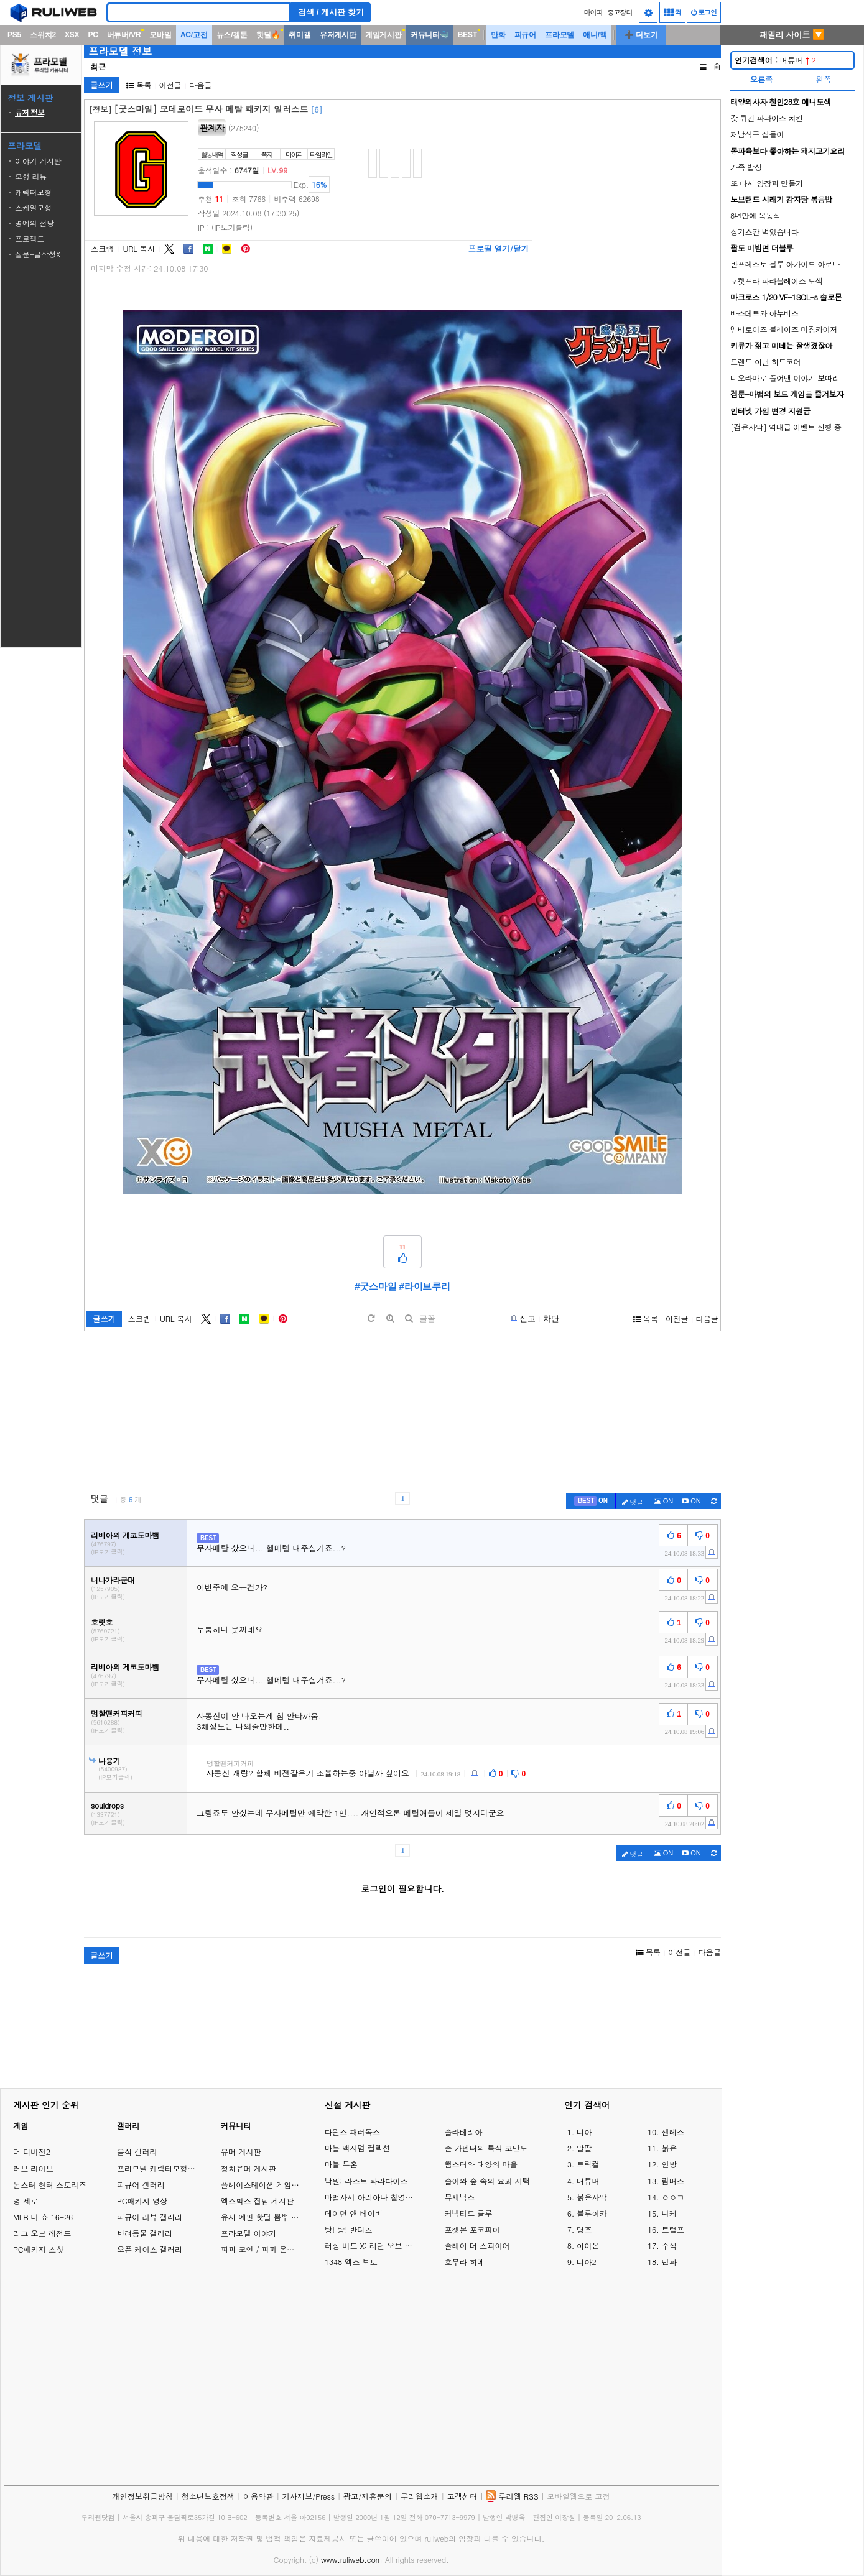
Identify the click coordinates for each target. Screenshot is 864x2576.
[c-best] (591, 1501)
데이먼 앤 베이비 (354, 2213)
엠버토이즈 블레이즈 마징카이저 (783, 329)
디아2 (586, 2262)
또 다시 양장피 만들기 (766, 183)
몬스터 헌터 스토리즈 (49, 2184)
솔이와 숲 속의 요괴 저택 (487, 2181)
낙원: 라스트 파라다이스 (366, 2181)
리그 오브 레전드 (42, 2233)
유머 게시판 (241, 2151)
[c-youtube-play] (691, 1501)
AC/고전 (194, 34)
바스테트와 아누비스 (764, 313)
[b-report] (523, 1318)
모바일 (160, 34)
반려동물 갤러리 (144, 2233)
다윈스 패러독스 (352, 2132)
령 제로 (26, 2200)
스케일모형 (33, 207)
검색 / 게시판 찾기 (331, 12)
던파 (668, 2262)
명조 (584, 2230)
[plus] (390, 1318)
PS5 (14, 34)
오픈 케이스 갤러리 (149, 2249)
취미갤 (299, 34)
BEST (467, 34)
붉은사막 (592, 2197)
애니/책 (595, 34)
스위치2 (43, 34)
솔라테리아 (463, 2132)
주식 (668, 2246)
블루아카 (592, 2213)
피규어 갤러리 (141, 2184)
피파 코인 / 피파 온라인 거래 (270, 2249)
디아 (584, 2132)
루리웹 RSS (518, 2496)
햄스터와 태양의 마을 (481, 2164)
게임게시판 (383, 34)
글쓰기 (101, 85)
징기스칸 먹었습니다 (764, 231)
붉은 (668, 2148)
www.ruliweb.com (352, 2559)
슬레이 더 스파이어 (476, 2246)
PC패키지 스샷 (38, 2249)
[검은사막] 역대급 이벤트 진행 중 (786, 427)
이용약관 (258, 2496)
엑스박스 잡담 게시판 (257, 2200)
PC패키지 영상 (142, 2200)
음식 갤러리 (137, 2151)
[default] (371, 1318)
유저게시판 (338, 34)
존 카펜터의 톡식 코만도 (485, 2148)
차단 (551, 1318)
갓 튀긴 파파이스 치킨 (766, 118)
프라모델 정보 (120, 51)
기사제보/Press (308, 2496)
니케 (668, 2213)
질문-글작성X (37, 254)
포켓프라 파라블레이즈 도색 (776, 280)
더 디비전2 (31, 2151)
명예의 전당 (34, 223)
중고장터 (620, 12)
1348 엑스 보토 (351, 2262)
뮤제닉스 (459, 2197)
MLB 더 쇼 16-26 (43, 2217)
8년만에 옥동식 (755, 215)
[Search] (198, 12)
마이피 (592, 12)
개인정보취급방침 (142, 2496)
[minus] (408, 1318)
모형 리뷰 (31, 176)
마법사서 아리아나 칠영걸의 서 (372, 2197)
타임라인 (321, 154)
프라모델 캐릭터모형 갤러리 (165, 2168)
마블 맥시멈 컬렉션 (357, 2148)
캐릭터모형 (33, 192)
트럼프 (672, 2230)
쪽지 (266, 154)
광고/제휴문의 (367, 2496)
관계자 (212, 127)
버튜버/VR (124, 34)
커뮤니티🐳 (430, 34)
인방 (668, 2164)
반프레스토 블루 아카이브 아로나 (785, 264)
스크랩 (102, 249)
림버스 (672, 2181)
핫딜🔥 (268, 34)
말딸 (584, 2148)
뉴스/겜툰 (232, 34)
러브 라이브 (33, 2168)
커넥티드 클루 (468, 2213)
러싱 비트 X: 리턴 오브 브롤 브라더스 (372, 2246)
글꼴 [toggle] (427, 1318)
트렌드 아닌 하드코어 (765, 361)
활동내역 (212, 154)
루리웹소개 (420, 2496)
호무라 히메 (464, 2262)
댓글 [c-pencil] (632, 1502)
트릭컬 (588, 2164)
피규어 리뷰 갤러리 (149, 2217)
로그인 (704, 12)
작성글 (239, 154)
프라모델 (559, 34)
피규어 (525, 34)
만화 (498, 34)
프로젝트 (29, 238)
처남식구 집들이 (757, 134)
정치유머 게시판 (248, 2168)
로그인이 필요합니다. (402, 1888)
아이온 (588, 2246)
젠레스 (672, 2132)
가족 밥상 (746, 167)
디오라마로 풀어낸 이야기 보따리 (785, 377)
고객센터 (462, 2496)
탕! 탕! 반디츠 (349, 2230)
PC (93, 34)
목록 (138, 85)
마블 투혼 (341, 2164)
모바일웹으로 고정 (578, 2496)
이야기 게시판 (38, 160)
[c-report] (711, 1552)
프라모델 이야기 (248, 2233)
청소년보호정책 (208, 2496)
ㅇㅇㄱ (672, 2197)
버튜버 (775, 60)
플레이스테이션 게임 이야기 (269, 2184)
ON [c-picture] (664, 1501)
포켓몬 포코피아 (471, 2230)
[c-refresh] (713, 1501)
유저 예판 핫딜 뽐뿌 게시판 (267, 2217)
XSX (72, 34)
